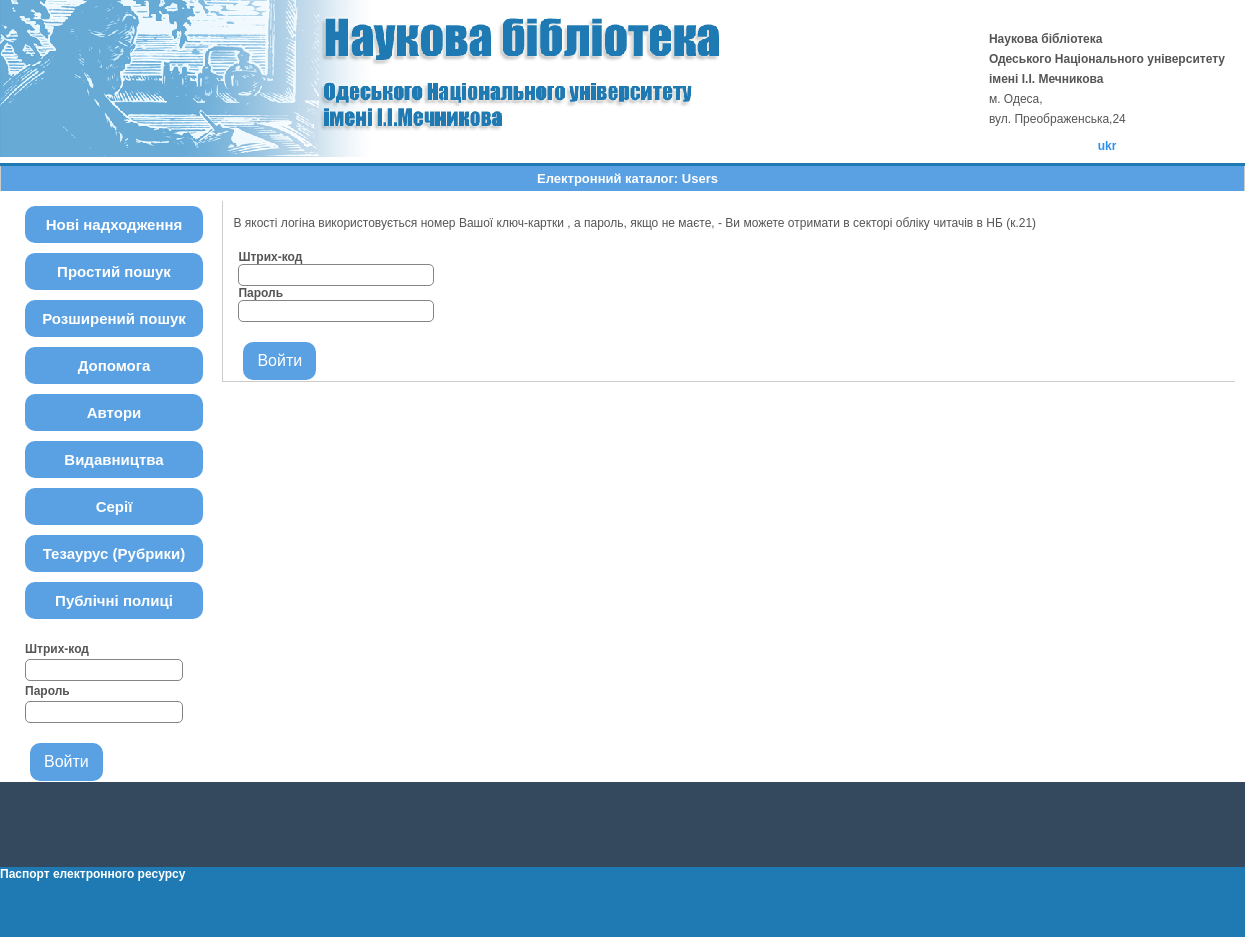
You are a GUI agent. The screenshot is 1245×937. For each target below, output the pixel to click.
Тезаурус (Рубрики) (114, 553)
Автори (114, 412)
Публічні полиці (114, 600)
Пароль (47, 691)
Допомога (114, 365)
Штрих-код (57, 649)
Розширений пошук (114, 318)
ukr (1107, 146)
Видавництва (113, 459)
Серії (114, 506)
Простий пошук (114, 271)
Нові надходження (114, 224)
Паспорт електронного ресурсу (92, 874)
